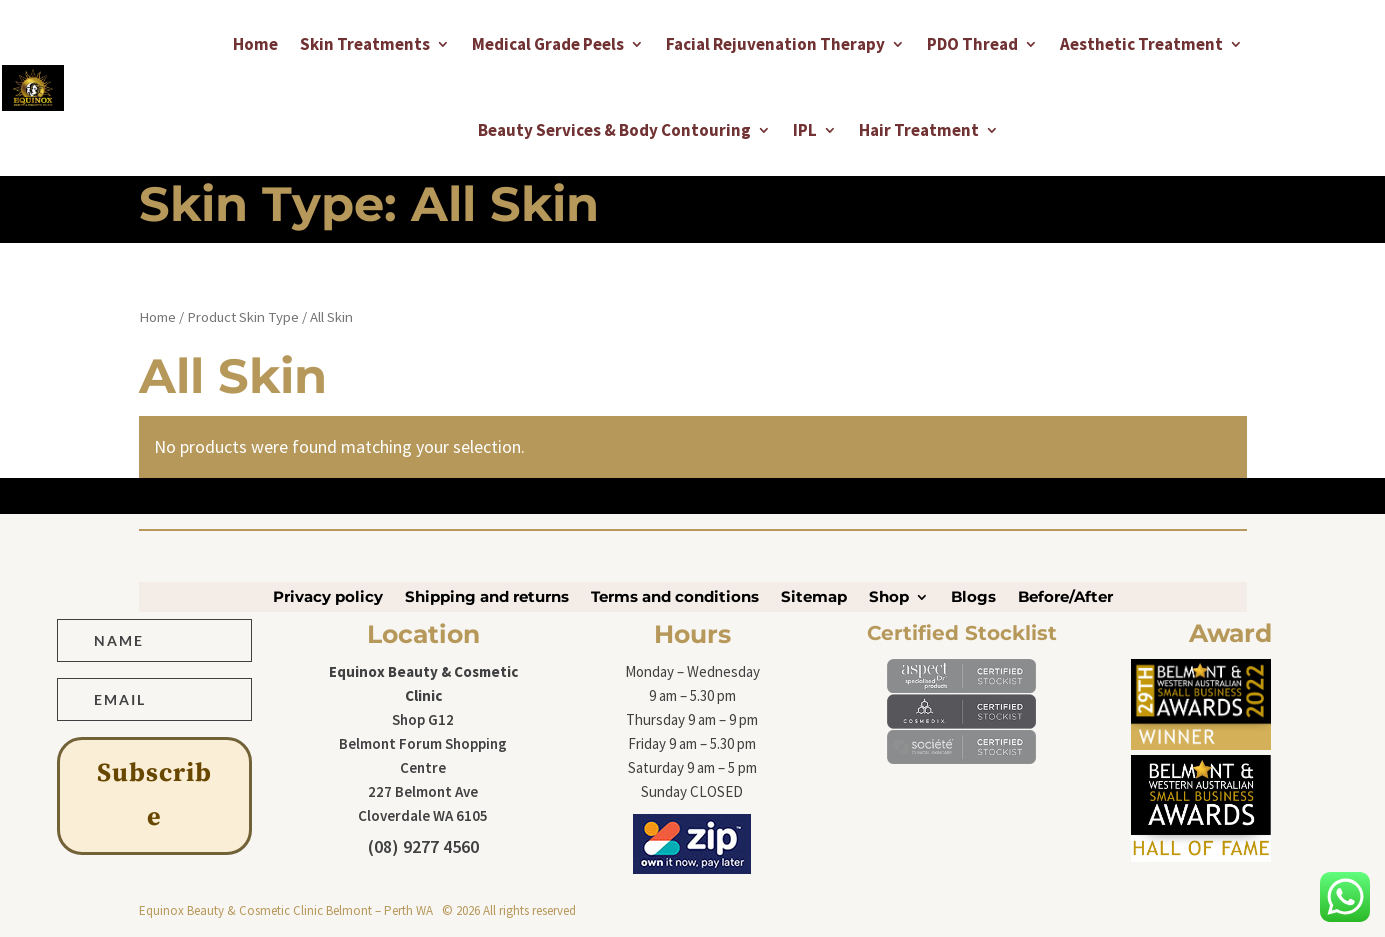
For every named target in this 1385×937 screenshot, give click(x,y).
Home (255, 44)
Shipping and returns (487, 598)
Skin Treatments (365, 44)
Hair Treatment (919, 130)
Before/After (1065, 598)
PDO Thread (972, 44)
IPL (805, 130)
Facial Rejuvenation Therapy (775, 44)
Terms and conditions (675, 598)
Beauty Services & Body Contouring (614, 130)
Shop (889, 598)
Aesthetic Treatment (1141, 44)
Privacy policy (328, 598)
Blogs (973, 598)
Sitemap (814, 598)
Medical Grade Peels (548, 44)
